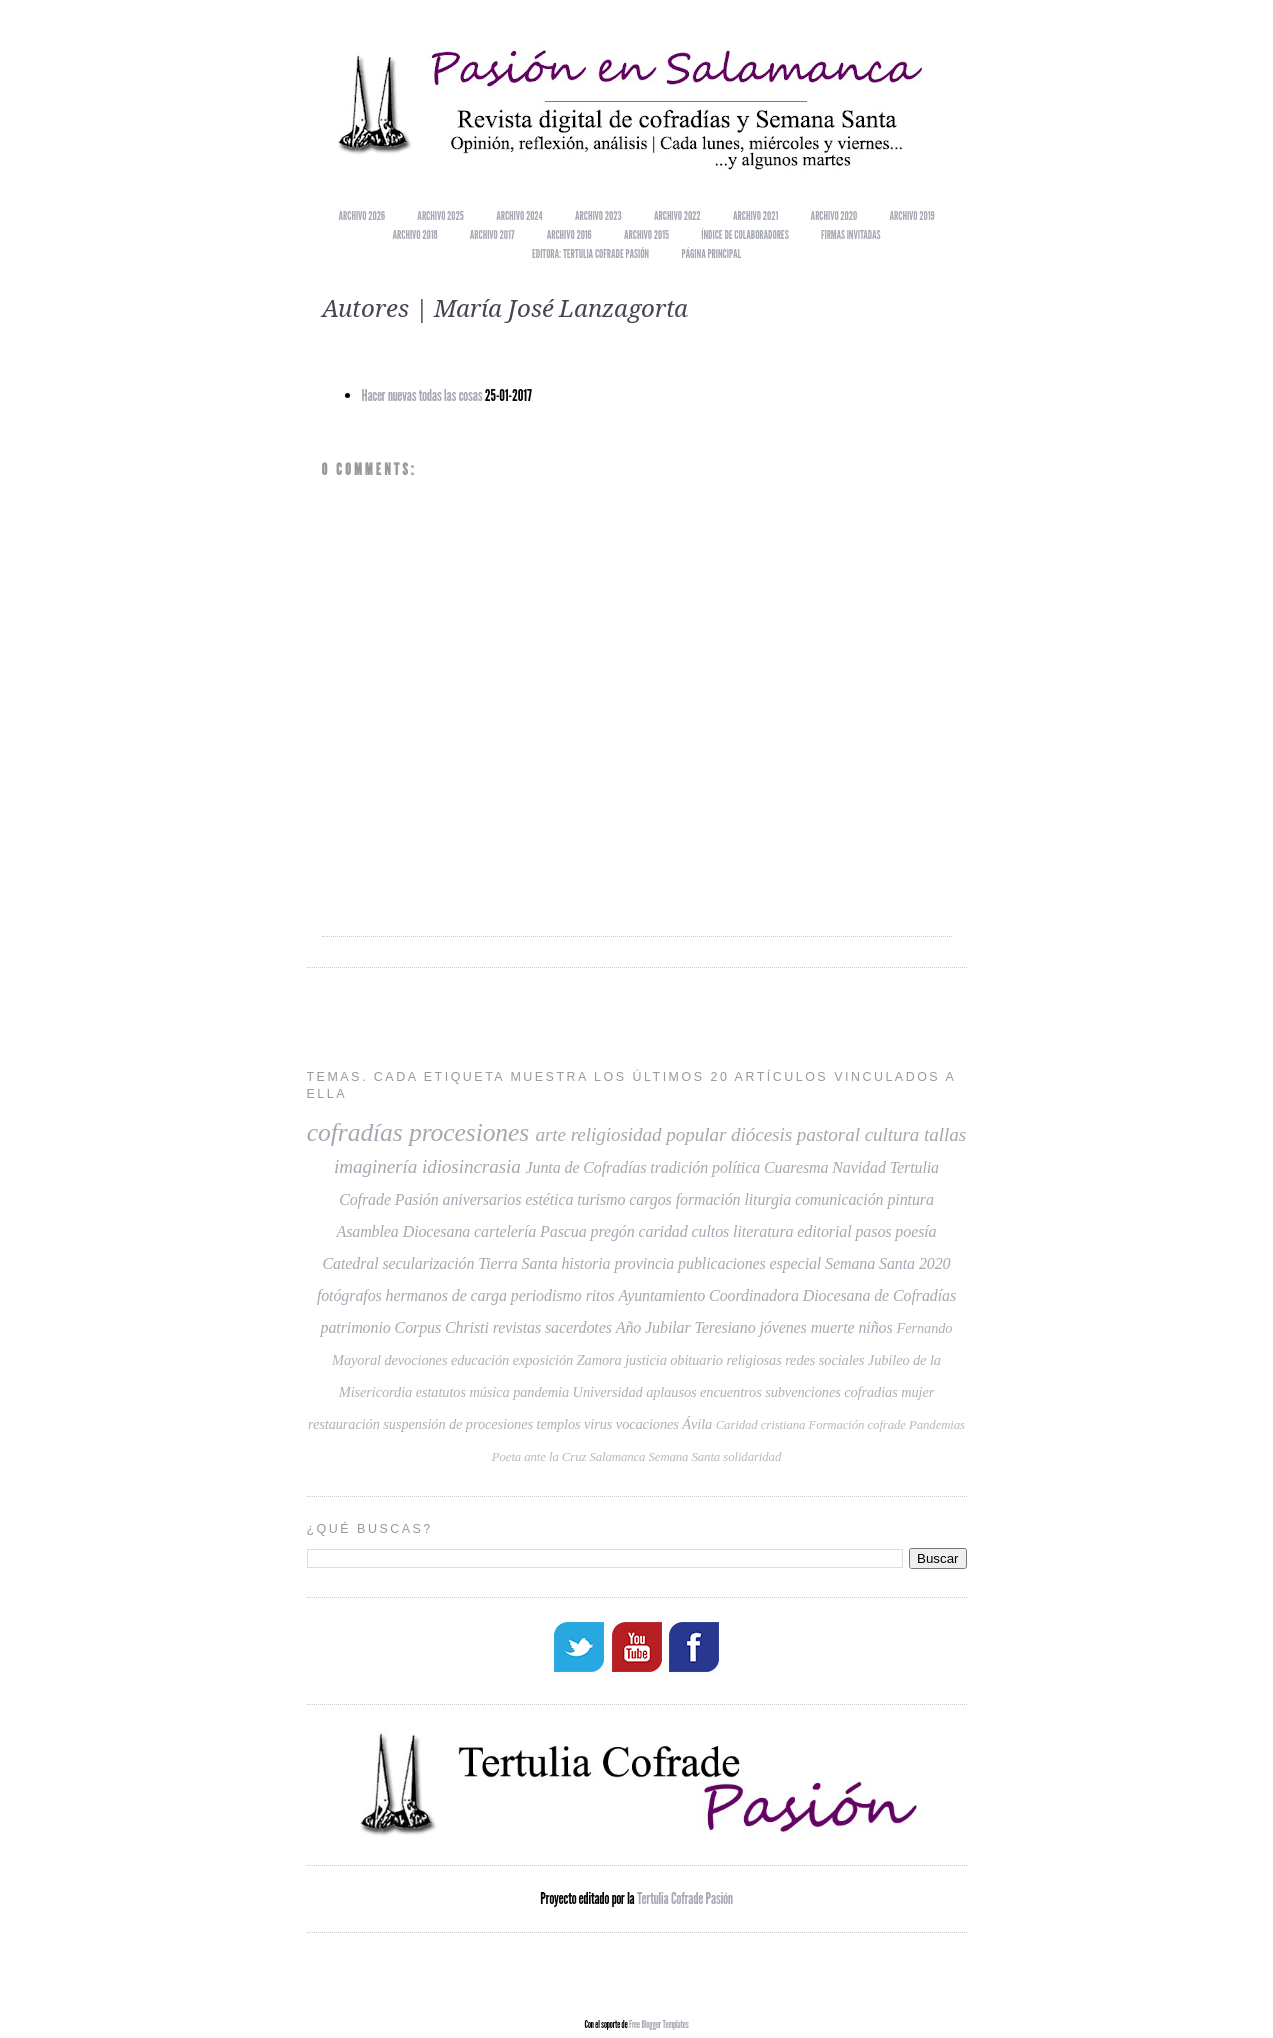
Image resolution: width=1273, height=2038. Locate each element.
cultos (711, 1231)
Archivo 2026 (362, 215)
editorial (824, 1231)
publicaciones (722, 1263)
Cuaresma (796, 1167)
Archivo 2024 (519, 215)
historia (585, 1263)
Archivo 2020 (834, 215)
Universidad (608, 1392)
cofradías (355, 1132)
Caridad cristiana (761, 1425)
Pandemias (937, 1425)
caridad (663, 1231)
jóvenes (782, 1327)
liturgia (767, 1199)
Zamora (599, 1360)
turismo (601, 1199)
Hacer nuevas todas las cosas (422, 395)
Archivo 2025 (440, 215)
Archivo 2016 (569, 234)
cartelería (505, 1231)
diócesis (761, 1134)
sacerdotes (578, 1327)
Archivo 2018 (414, 234)
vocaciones (647, 1424)
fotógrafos (349, 1295)
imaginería (375, 1166)
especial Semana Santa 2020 (860, 1263)
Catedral (350, 1263)
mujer (917, 1392)
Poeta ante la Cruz (539, 1457)
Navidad (859, 1167)
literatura (763, 1231)
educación (480, 1360)
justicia (646, 1360)
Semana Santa (685, 1457)
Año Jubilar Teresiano (686, 1327)
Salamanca (617, 1457)
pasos (873, 1231)
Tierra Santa (517, 1263)
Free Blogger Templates (659, 2022)
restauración (344, 1424)
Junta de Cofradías (586, 1167)
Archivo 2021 (755, 215)
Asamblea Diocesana (403, 1231)
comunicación (839, 1199)
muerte (833, 1327)
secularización (428, 1263)
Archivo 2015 (646, 234)
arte (551, 1134)
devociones (415, 1360)
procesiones (469, 1132)
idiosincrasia (471, 1166)
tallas (945, 1134)
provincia (644, 1263)
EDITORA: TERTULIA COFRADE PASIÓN (590, 253)
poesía (915, 1231)
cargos (650, 1199)
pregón (613, 1231)
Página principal (711, 253)
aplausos (671, 1392)
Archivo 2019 (912, 215)
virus (598, 1424)
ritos (600, 1295)
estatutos (441, 1392)
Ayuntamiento (661, 1295)
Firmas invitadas (851, 234)
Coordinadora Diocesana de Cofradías (832, 1295)
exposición (543, 1360)
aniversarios (482, 1199)
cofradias (870, 1392)
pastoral (828, 1134)
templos (558, 1424)
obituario (696, 1360)
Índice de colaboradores (744, 234)
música (489, 1392)
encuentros (731, 1392)
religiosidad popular (649, 1134)
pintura (910, 1199)
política (736, 1167)
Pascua (563, 1231)
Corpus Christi (442, 1327)
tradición (679, 1167)
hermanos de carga (446, 1295)
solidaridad (752, 1457)
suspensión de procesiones (458, 1424)
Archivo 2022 (677, 215)
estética (549, 1199)
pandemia (541, 1392)
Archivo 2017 (492, 234)
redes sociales (824, 1360)
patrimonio (356, 1327)
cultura (892, 1134)
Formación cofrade (856, 1425)
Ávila (697, 1424)
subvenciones (803, 1392)
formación (708, 1199)
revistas (517, 1327)
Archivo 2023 (598, 215)
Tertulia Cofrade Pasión (685, 1896)
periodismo (546, 1295)
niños (875, 1327)
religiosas (753, 1360)
